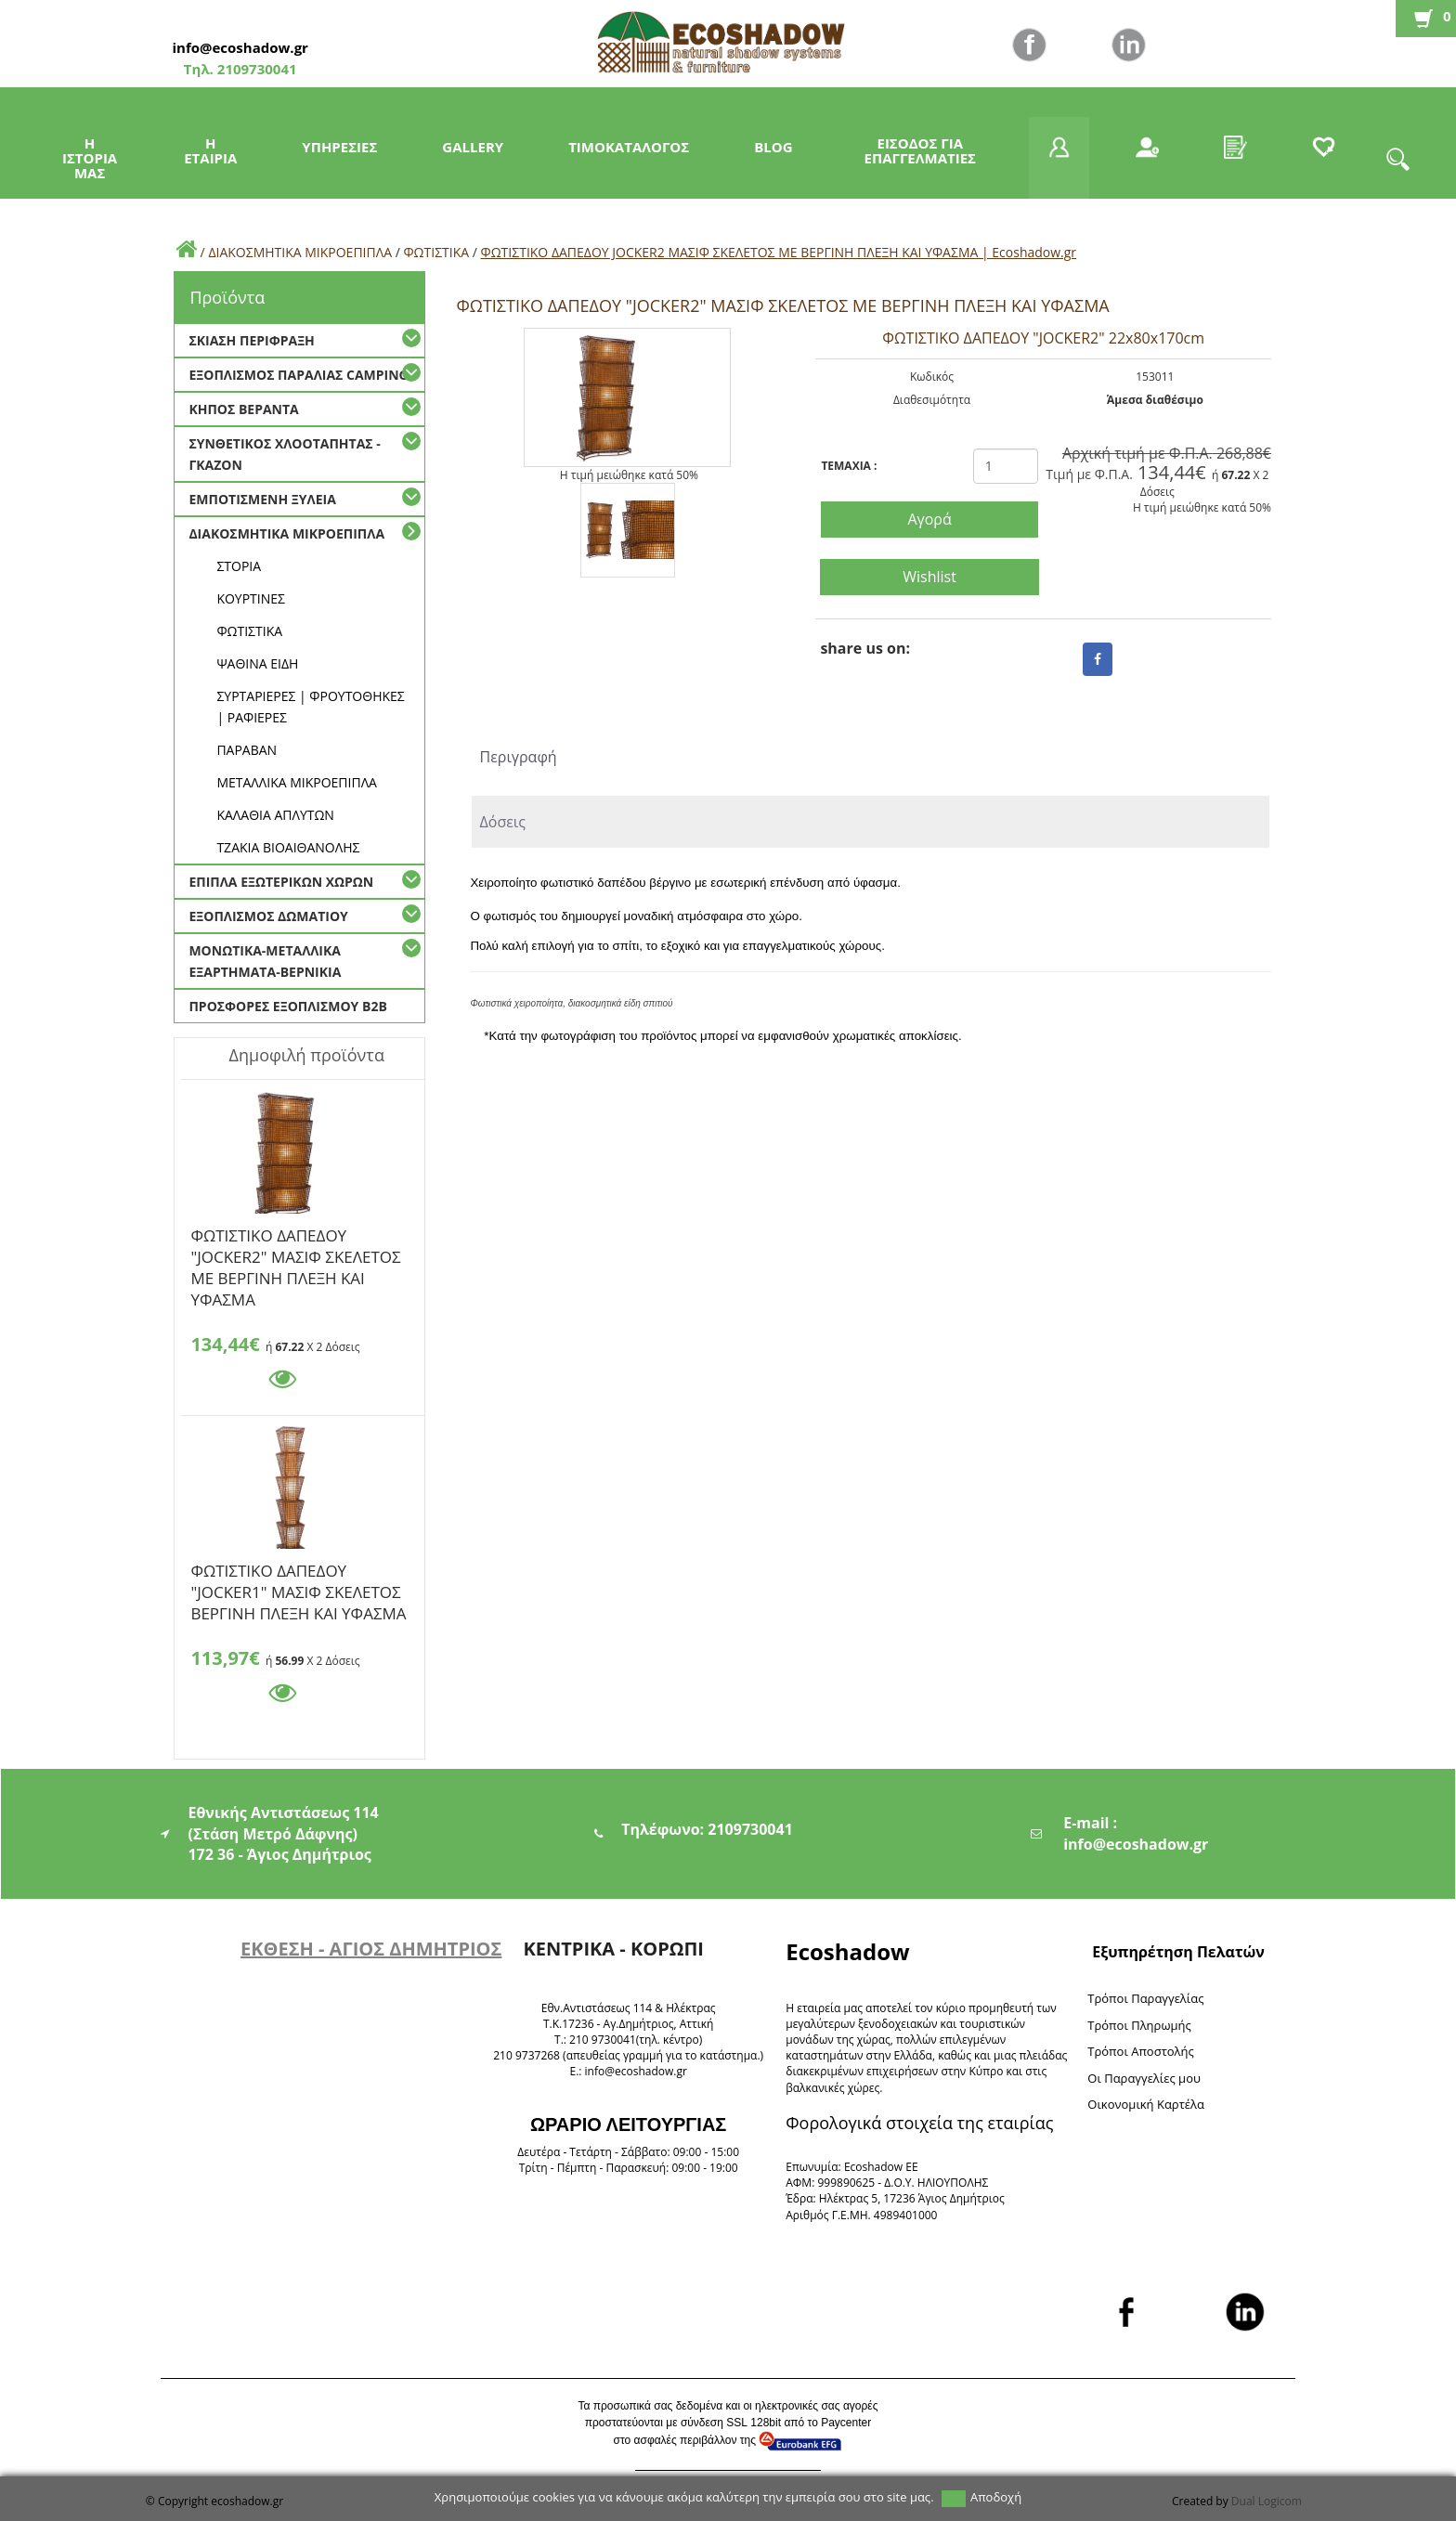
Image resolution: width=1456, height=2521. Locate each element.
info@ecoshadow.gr (240, 47)
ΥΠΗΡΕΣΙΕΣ (339, 146)
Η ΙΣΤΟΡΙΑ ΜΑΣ (89, 158)
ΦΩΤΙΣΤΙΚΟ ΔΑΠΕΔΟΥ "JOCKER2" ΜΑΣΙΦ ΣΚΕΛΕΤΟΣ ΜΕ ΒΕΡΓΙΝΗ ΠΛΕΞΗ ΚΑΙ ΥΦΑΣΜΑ (295, 1239)
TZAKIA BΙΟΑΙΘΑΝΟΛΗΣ (287, 847)
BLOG (773, 146)
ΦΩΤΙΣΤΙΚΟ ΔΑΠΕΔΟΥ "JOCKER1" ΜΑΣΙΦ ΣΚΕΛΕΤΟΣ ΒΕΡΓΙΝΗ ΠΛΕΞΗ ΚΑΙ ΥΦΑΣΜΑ (298, 1574)
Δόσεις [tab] (502, 822)
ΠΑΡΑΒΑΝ (246, 750)
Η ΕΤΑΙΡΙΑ (210, 150)
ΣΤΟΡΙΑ (238, 566)
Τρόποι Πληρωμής (1138, 2025)
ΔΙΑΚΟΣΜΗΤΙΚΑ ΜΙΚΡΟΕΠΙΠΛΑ (300, 252)
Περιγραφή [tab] (517, 757)
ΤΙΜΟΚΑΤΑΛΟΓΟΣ (628, 146)
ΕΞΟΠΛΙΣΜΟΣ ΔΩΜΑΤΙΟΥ (267, 916)
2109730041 (255, 68)
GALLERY (472, 146)
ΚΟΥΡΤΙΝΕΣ (250, 598)
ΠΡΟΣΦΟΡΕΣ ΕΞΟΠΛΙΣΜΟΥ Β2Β (287, 1006)
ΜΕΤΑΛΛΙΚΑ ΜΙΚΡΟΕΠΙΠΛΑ (296, 782)
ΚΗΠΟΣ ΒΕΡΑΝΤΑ (243, 409)
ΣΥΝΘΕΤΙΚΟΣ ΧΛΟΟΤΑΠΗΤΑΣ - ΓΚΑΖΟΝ (284, 454)
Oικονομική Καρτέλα (1145, 2104)
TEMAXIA (849, 466)
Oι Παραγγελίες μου (1144, 2078)
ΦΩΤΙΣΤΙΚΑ (436, 252)
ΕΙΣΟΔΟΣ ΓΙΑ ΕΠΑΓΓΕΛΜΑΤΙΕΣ (920, 150)
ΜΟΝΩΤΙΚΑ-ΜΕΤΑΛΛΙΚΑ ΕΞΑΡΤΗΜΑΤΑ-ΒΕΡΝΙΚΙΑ (264, 961)
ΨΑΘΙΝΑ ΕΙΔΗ (257, 663)
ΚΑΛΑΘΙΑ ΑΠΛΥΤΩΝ (275, 815)
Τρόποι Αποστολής (1140, 2051)
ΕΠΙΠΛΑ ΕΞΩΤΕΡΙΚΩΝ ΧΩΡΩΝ (280, 881)
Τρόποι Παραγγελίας (1145, 1998)
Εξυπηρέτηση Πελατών (1178, 1952)
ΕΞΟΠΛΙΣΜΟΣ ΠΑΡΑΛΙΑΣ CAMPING (298, 374)
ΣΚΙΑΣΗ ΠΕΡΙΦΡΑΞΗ (251, 340)
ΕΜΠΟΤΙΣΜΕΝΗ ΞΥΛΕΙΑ (261, 499)
